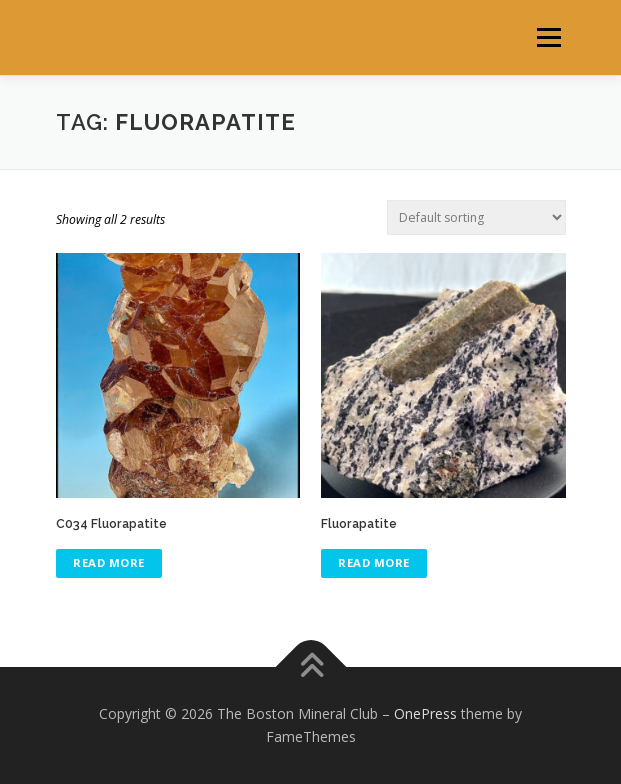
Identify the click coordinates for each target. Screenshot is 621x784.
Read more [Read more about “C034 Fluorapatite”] (109, 562)
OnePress (425, 713)
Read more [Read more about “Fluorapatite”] (374, 562)
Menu (547, 37)
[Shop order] (476, 217)
